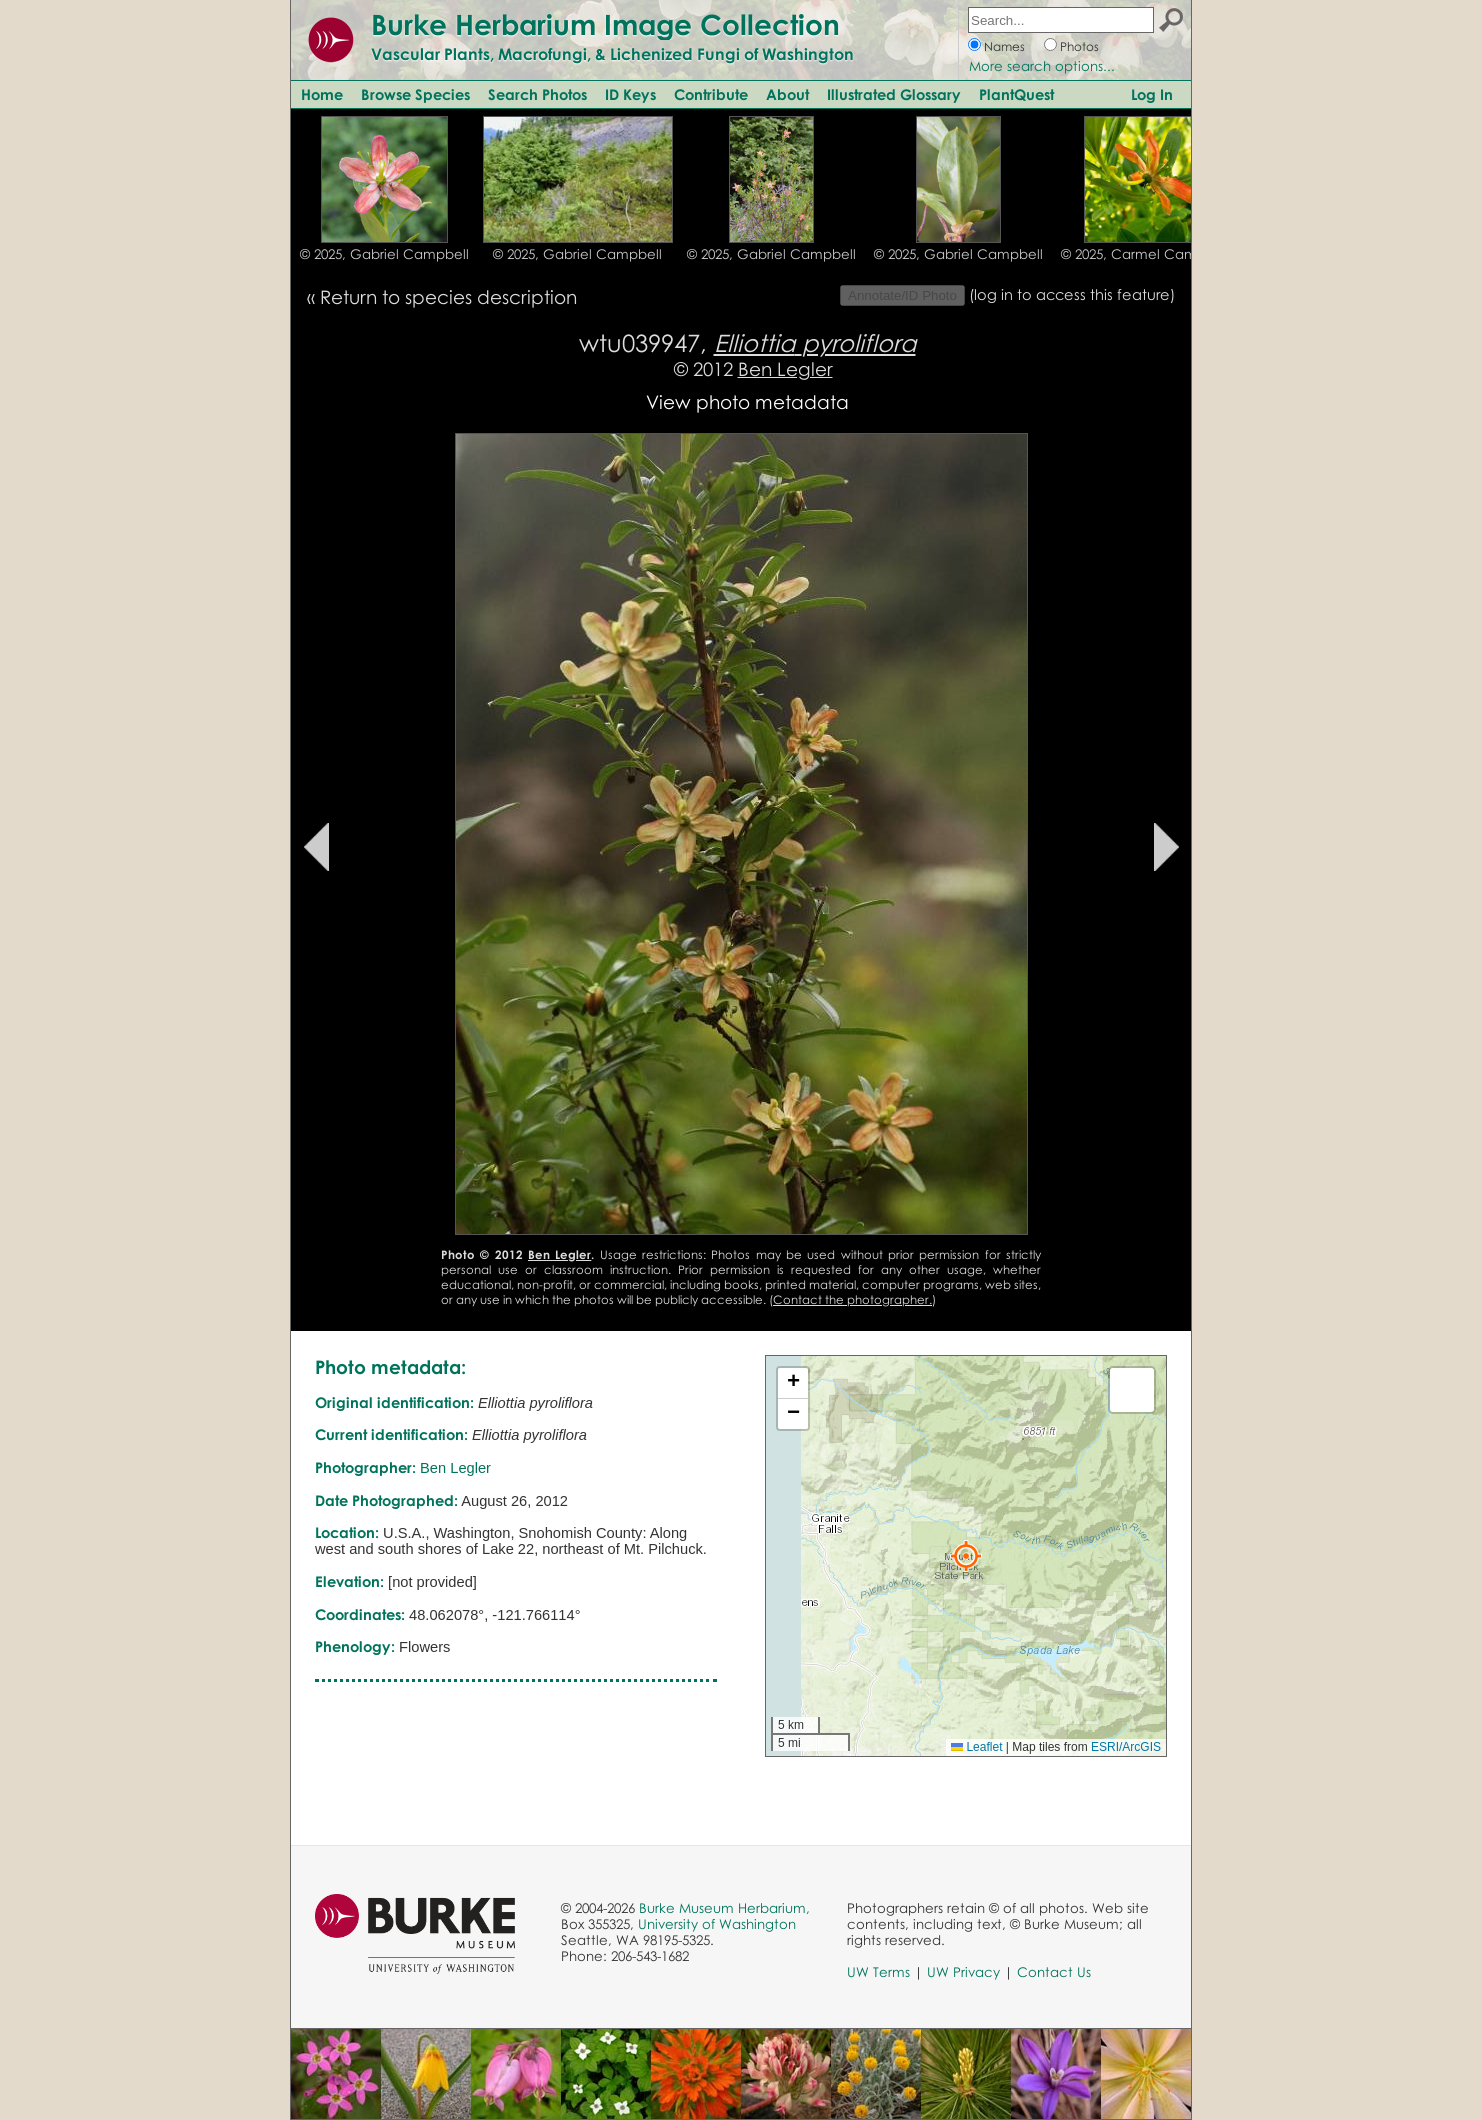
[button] (966, 1556)
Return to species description (448, 296)
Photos (1079, 46)
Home (322, 94)
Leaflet (976, 1747)
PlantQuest (1016, 94)
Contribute (711, 94)
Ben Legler (785, 368)
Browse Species (415, 94)
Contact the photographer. (852, 1299)
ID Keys (630, 94)
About (787, 94)
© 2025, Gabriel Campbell (384, 254)
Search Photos (537, 94)
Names (1004, 46)
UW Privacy (963, 1972)
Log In (1152, 94)
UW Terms (878, 1972)
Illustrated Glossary (894, 94)
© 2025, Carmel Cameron (1144, 254)
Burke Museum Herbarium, (724, 1908)
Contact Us (1054, 1972)
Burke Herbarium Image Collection (605, 24)
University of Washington (717, 1924)
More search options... (1042, 66)
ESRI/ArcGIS (1126, 1747)
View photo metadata (747, 401)
